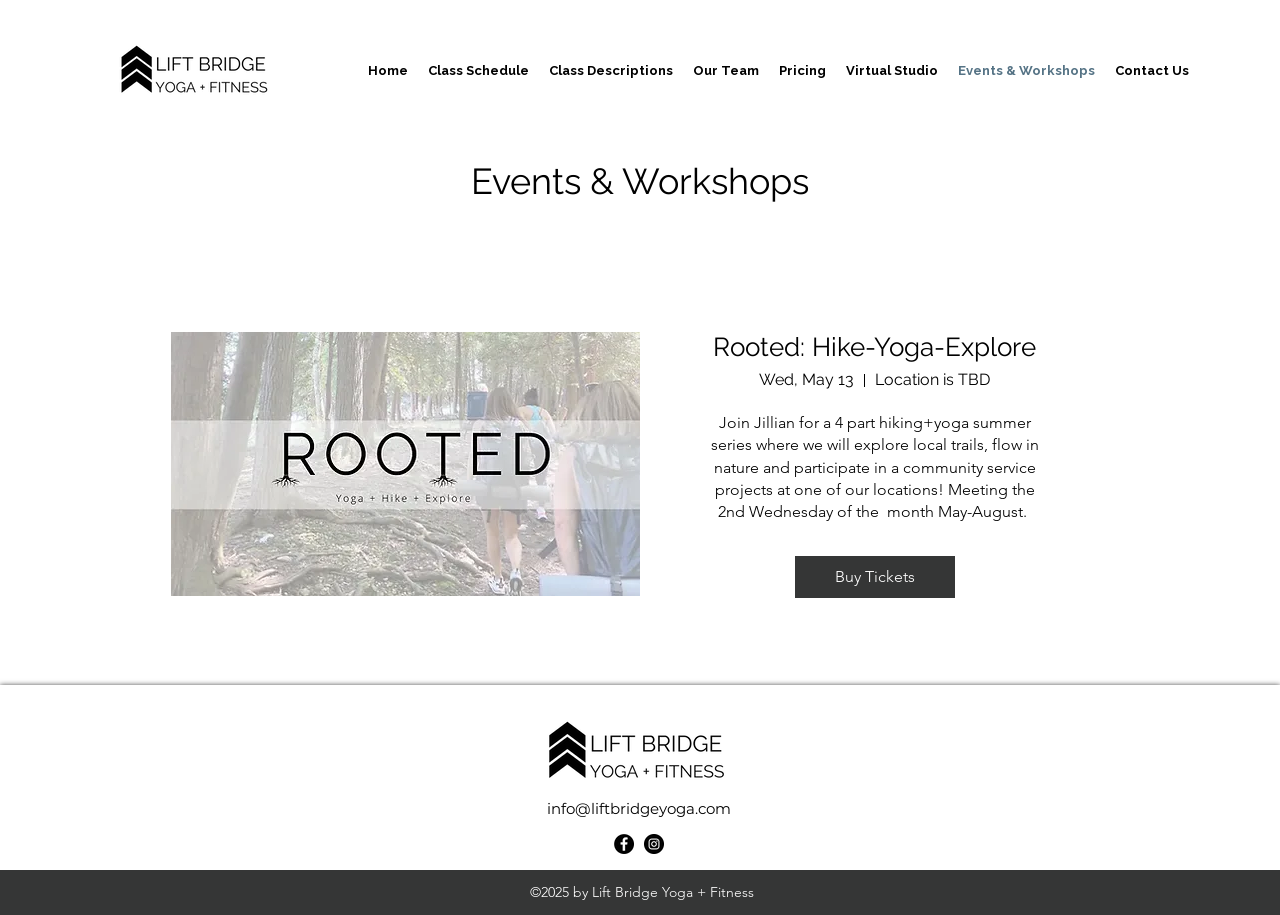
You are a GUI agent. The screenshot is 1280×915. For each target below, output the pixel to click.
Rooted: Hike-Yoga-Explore (874, 347)
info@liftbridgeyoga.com (639, 808)
